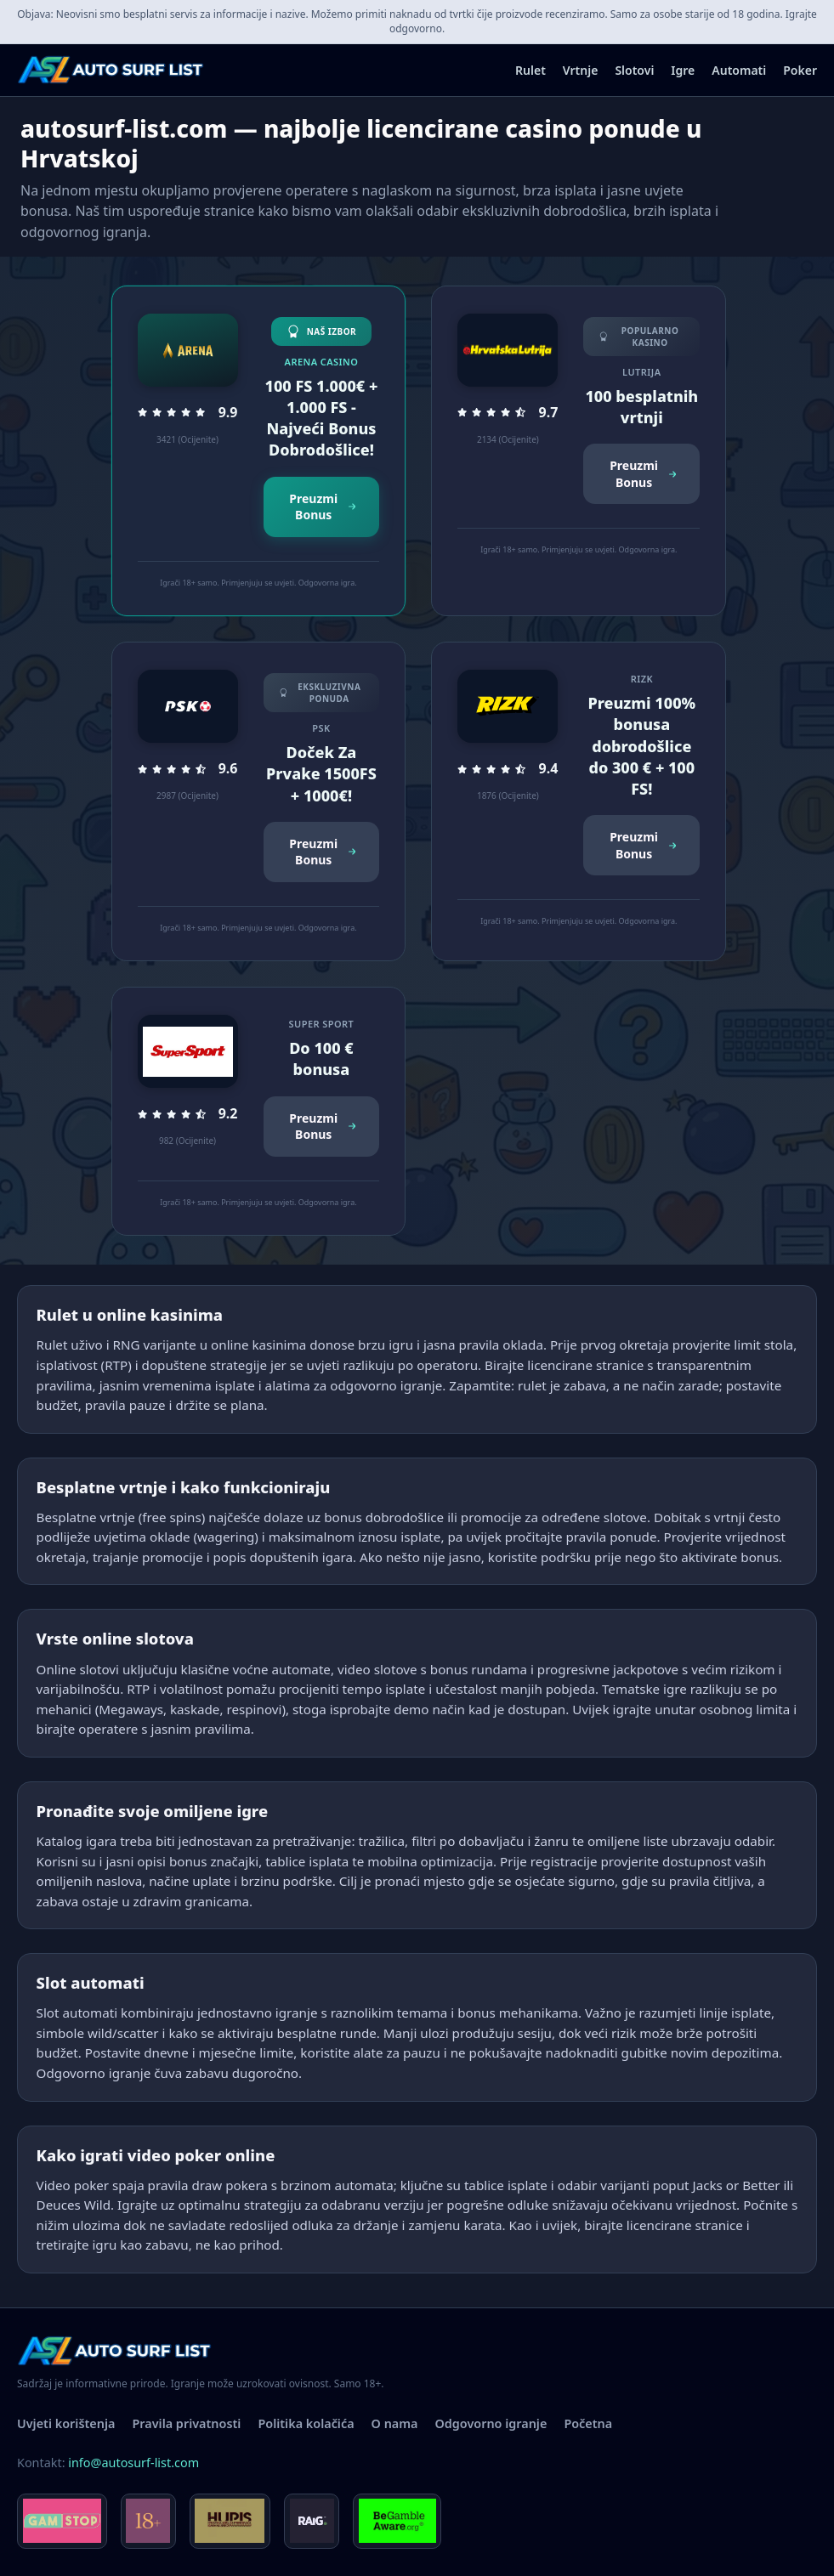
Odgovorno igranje (491, 2423)
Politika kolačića (306, 2423)
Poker (800, 70)
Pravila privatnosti (186, 2423)
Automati (739, 70)
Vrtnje (581, 70)
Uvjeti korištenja (66, 2423)
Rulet (530, 70)
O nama (395, 2423)
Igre (683, 70)
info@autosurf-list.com (133, 2462)
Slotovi (634, 70)
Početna (588, 2423)
